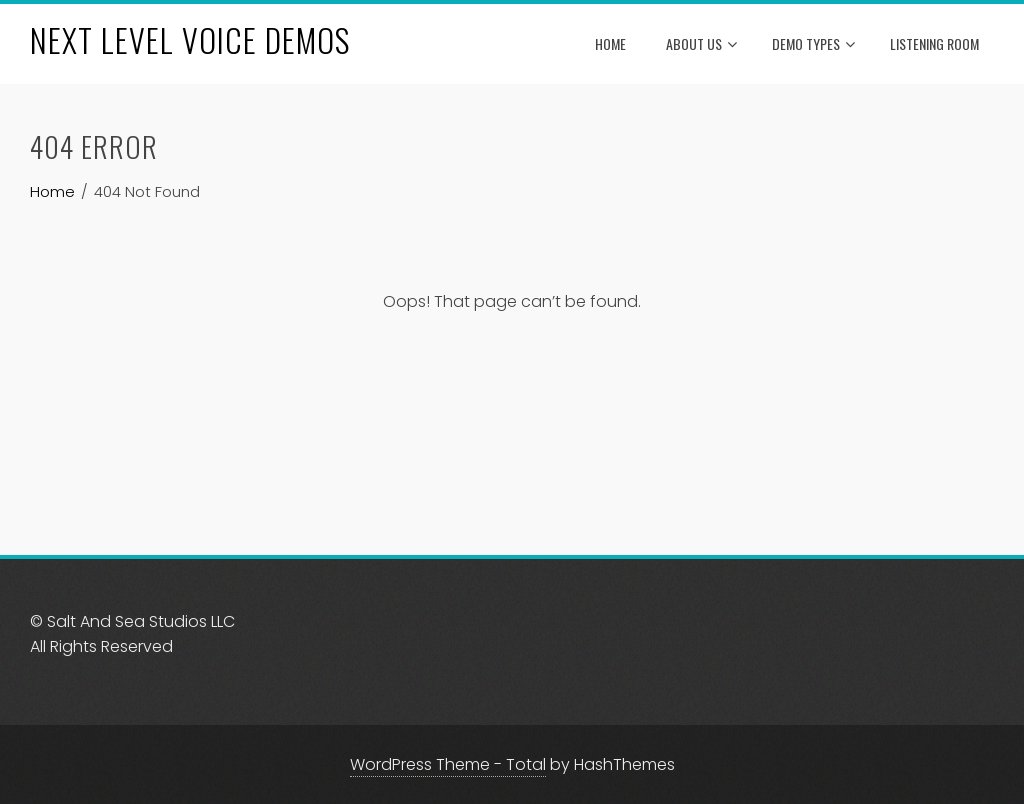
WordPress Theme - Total (448, 764)
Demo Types (813, 45)
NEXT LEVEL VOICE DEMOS (190, 39)
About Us (701, 45)
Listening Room (934, 43)
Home (610, 43)
